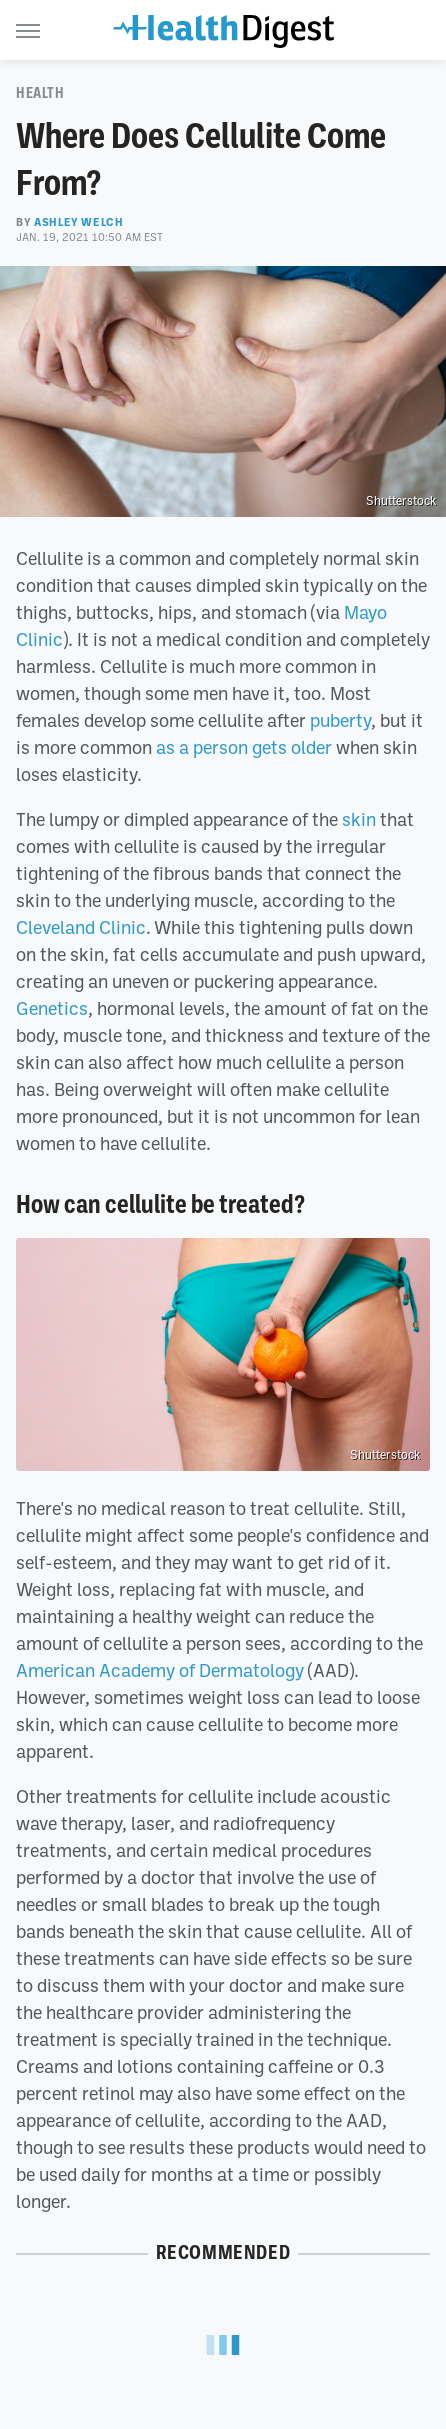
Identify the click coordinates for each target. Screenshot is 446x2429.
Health (40, 93)
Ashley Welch (78, 222)
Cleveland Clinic (81, 927)
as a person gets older (244, 747)
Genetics (52, 1008)
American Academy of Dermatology (160, 1670)
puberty (340, 720)
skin (359, 819)
